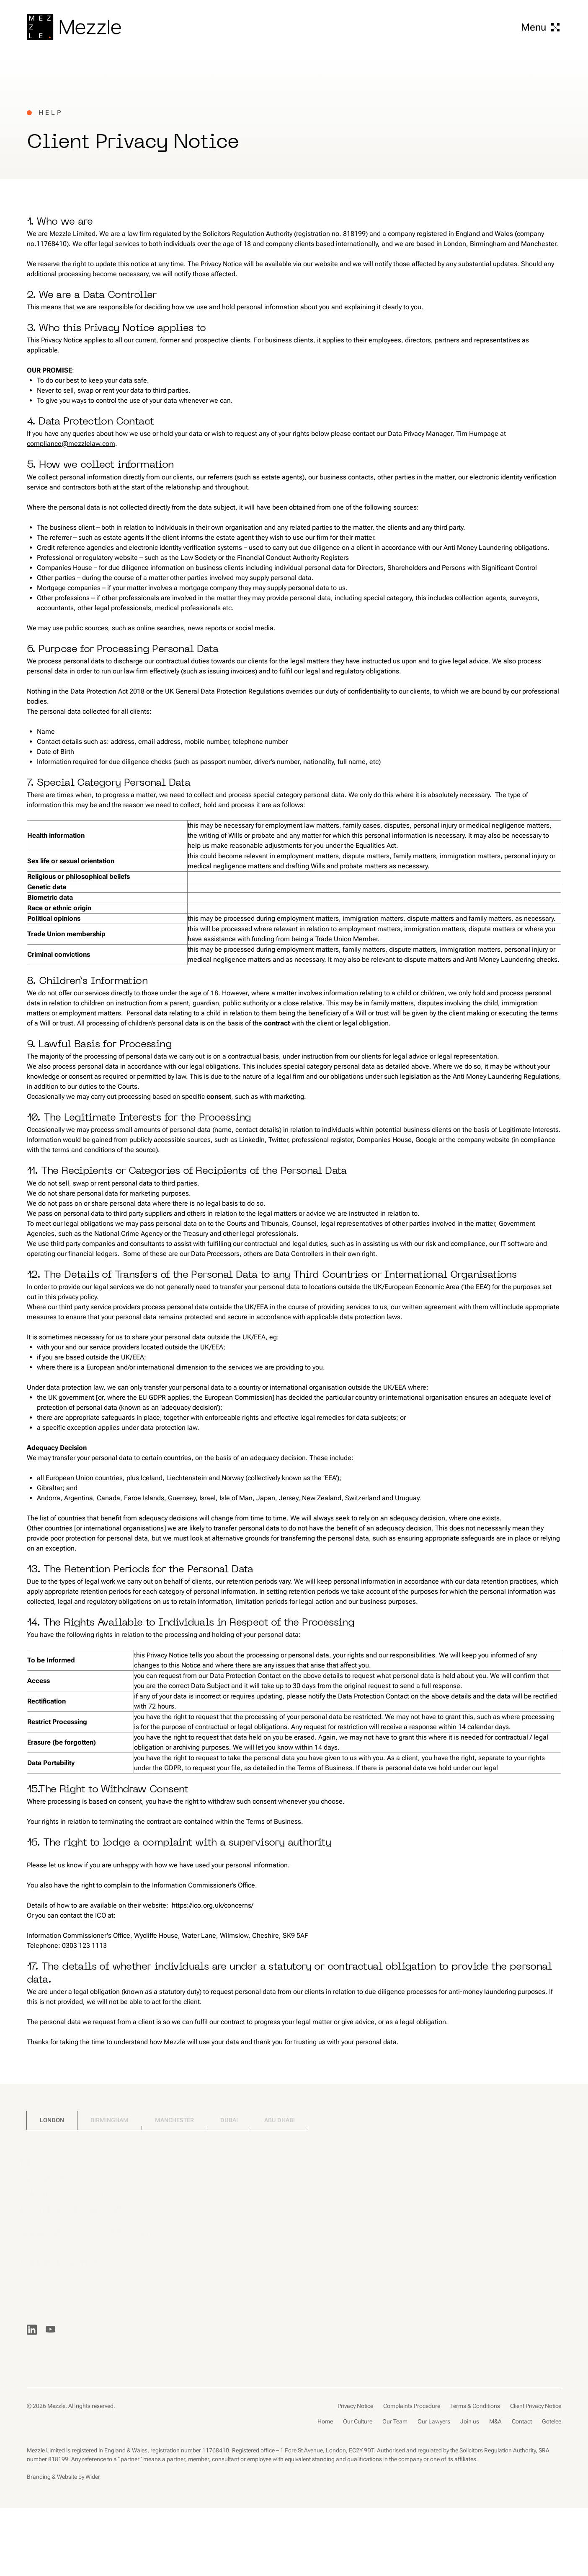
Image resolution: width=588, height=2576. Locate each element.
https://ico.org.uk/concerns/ (212, 1905)
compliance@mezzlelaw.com (71, 444)
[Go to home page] (74, 27)
